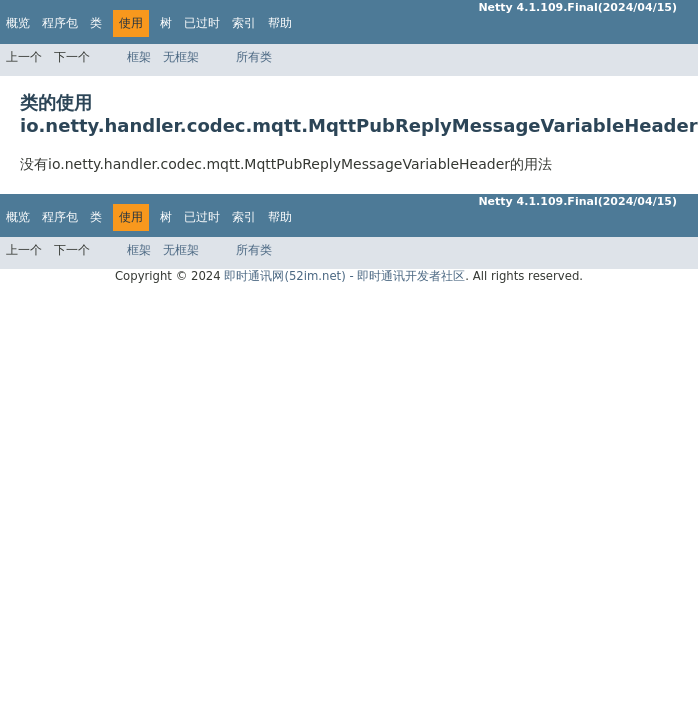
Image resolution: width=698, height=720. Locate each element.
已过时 (202, 23)
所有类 (254, 57)
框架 (139, 57)
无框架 (181, 57)
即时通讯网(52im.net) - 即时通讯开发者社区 (344, 276)
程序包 (60, 23)
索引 (244, 23)
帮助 (280, 23)
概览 (18, 23)
